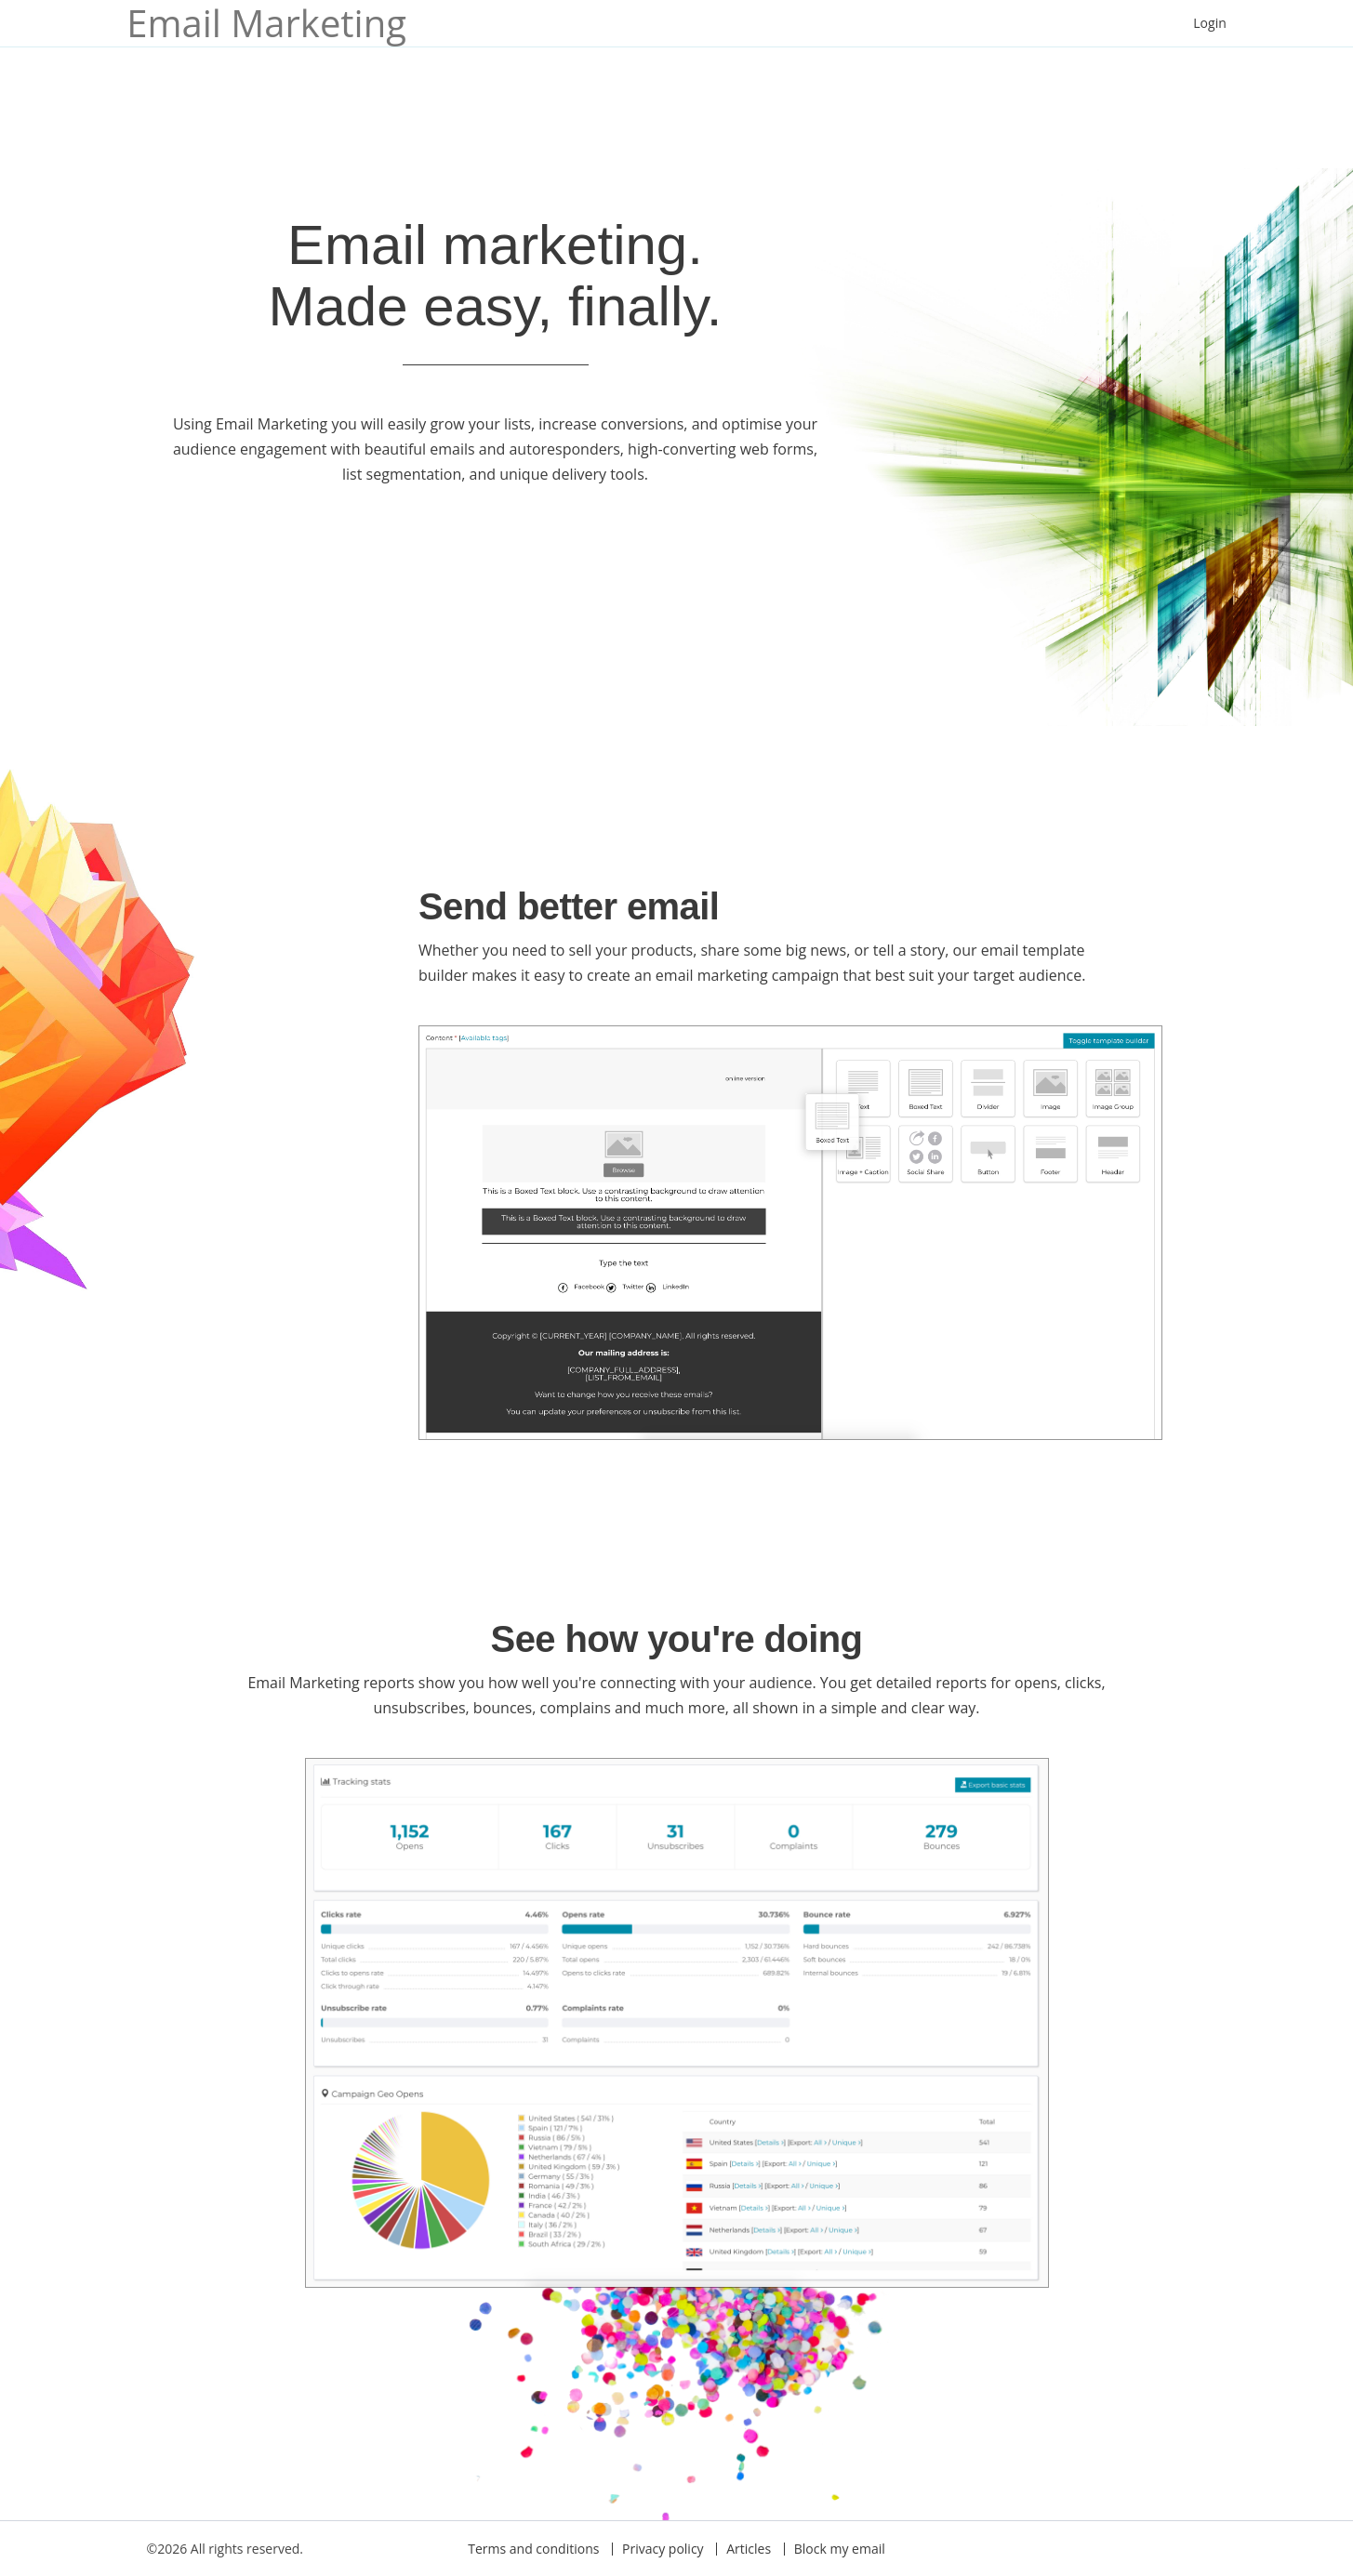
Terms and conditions (533, 2548)
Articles (748, 2548)
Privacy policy (663, 2548)
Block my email (839, 2548)
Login (1209, 23)
